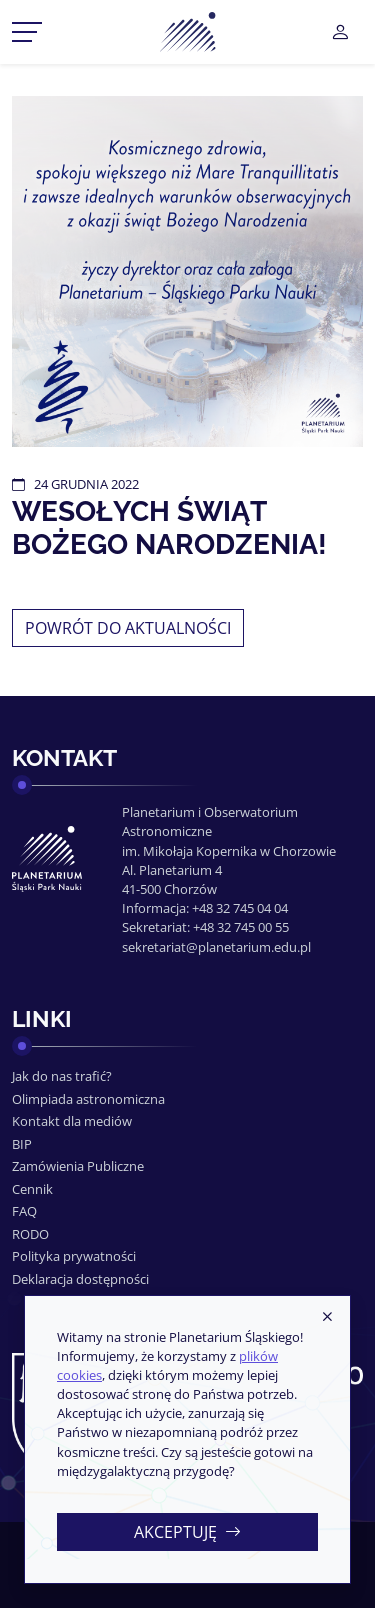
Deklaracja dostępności (80, 1279)
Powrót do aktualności (128, 628)
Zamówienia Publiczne (78, 1166)
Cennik (32, 1189)
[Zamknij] (327, 1318)
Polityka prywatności (74, 1256)
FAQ (24, 1211)
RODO (30, 1234)
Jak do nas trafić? (62, 1076)
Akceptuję (187, 1532)
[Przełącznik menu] (27, 32)
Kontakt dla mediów (72, 1121)
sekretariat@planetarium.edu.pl (216, 947)
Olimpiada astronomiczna (88, 1099)
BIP (22, 1144)
